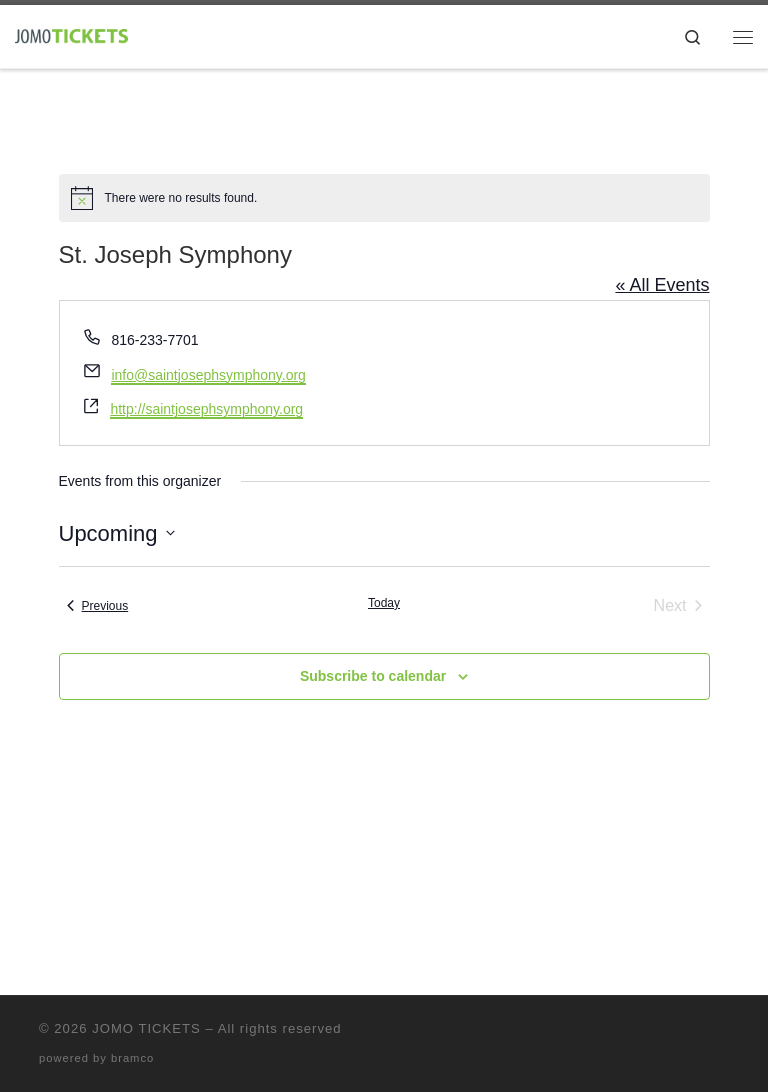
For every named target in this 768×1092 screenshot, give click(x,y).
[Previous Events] (98, 606)
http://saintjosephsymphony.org (206, 409)
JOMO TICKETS (146, 1028)
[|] (71, 34)
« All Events (662, 285)
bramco (132, 1058)
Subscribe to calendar (373, 676)
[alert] (384, 198)
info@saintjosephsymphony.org (208, 375)
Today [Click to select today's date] (384, 603)
